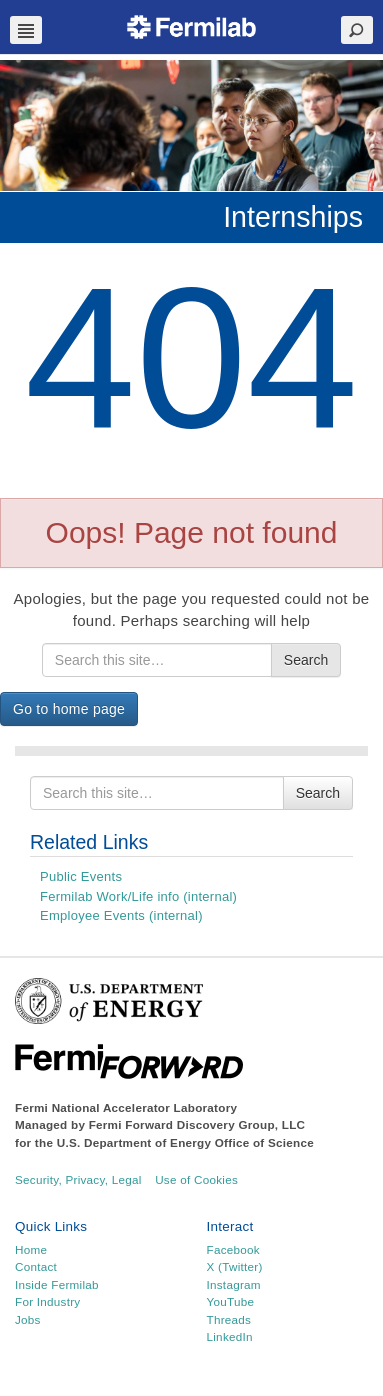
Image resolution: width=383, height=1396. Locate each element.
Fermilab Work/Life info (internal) (138, 896)
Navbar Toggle (26, 30)
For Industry (47, 1301)
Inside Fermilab (57, 1284)
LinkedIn (230, 1336)
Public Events (81, 876)
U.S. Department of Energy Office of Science (185, 1142)
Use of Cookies (196, 1179)
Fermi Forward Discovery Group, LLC (197, 1124)
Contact (36, 1266)
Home (31, 1249)
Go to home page (69, 709)
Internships (293, 217)
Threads (229, 1319)
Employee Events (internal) (121, 915)
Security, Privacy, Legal (78, 1179)
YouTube (231, 1301)
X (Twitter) (235, 1266)
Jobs (28, 1319)
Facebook (233, 1249)
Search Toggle (357, 30)
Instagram (234, 1284)
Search (306, 660)
